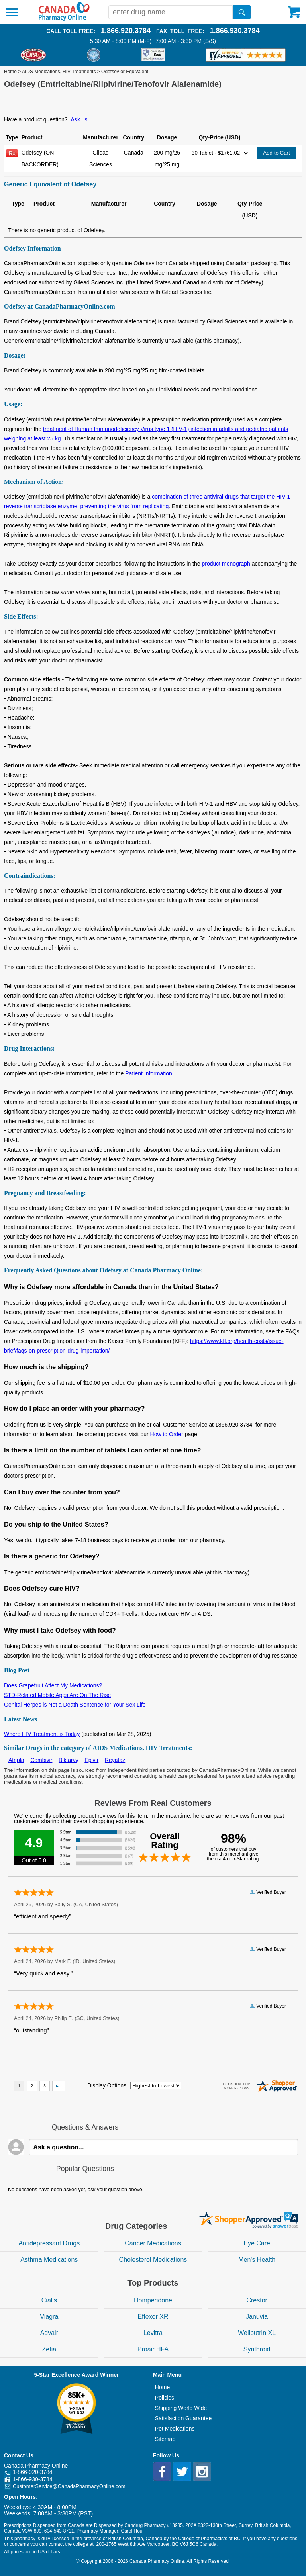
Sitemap (165, 2439)
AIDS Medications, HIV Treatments (59, 71)
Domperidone (153, 2300)
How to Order (166, 1434)
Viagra (49, 2316)
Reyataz (115, 1760)
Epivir (91, 1760)
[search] (242, 12)
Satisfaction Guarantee (183, 2418)
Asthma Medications (49, 2259)
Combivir (41, 1760)
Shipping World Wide (181, 2408)
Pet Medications (175, 2428)
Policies (164, 2397)
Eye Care (256, 2243)
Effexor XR (152, 2316)
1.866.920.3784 (126, 31)
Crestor (256, 2300)
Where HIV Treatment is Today (42, 1734)
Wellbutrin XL (257, 2332)
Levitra (153, 2332)
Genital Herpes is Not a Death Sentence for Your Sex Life (75, 1704)
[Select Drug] (219, 153)
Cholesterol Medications (153, 2259)
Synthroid (257, 2349)
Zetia (49, 2349)
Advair (49, 2332)
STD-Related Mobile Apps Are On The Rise (57, 1695)
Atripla (16, 1760)
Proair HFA (153, 2349)
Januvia (257, 2316)
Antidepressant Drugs (49, 2243)
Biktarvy (68, 1760)
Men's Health (256, 2259)
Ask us (79, 119)
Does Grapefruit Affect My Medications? (53, 1685)
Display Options (106, 2085)
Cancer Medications (153, 2243)
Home (10, 71)
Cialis (49, 2300)
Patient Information (148, 1073)
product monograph (226, 563)
